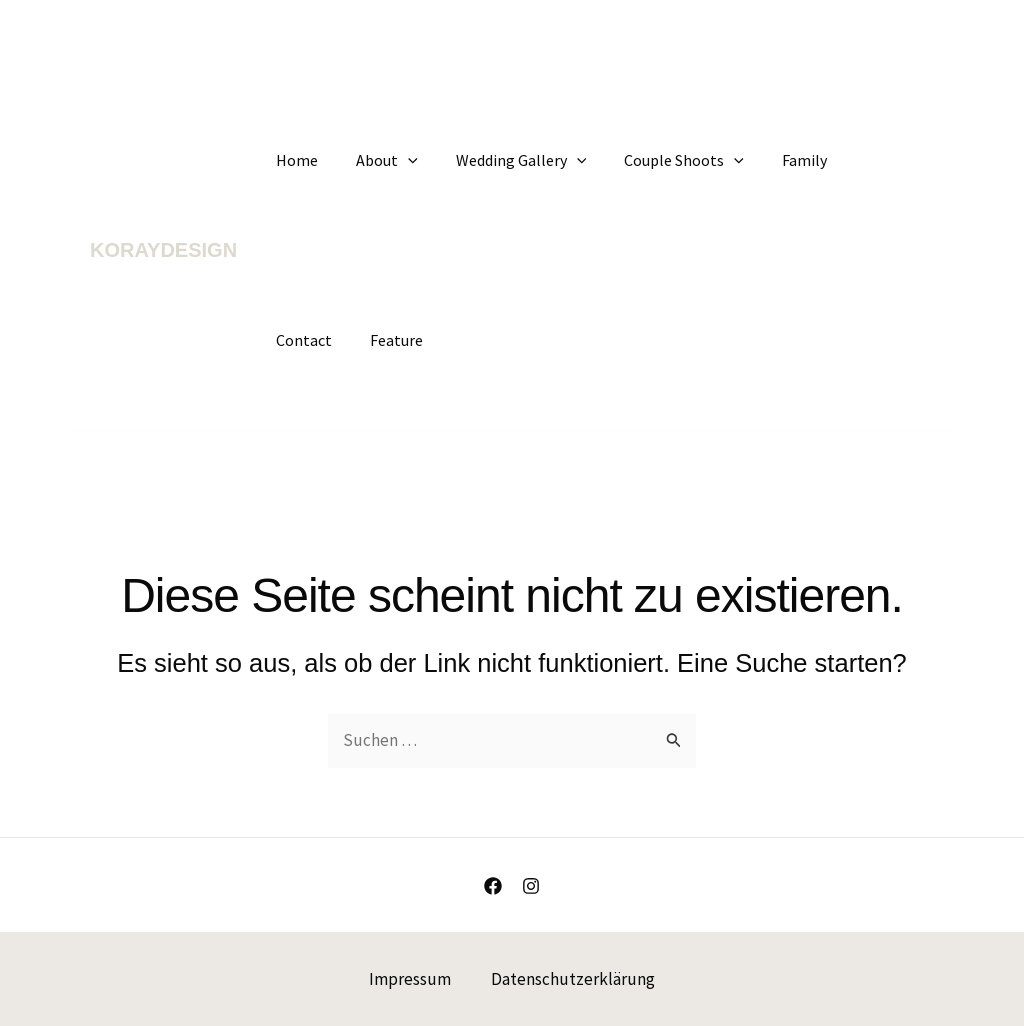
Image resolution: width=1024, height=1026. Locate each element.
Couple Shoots (663, 160)
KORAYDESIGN (163, 250)
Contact (860, 160)
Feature (299, 340)
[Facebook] (493, 886)
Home (294, 160)
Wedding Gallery (506, 160)
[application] (399, 160)
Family (777, 160)
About (378, 160)
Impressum (410, 979)
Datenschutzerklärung (573, 979)
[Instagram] (531, 886)
